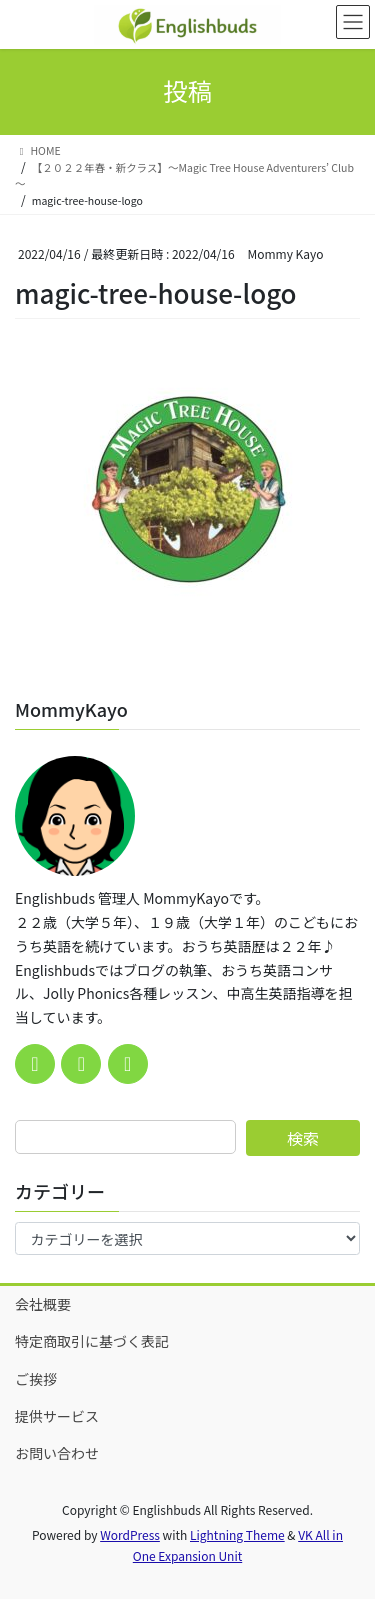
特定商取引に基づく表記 (92, 1341)
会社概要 (43, 1304)
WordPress (130, 1534)
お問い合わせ (57, 1453)
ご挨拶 (36, 1379)
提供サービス (57, 1416)
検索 (303, 1138)
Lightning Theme (237, 1534)
